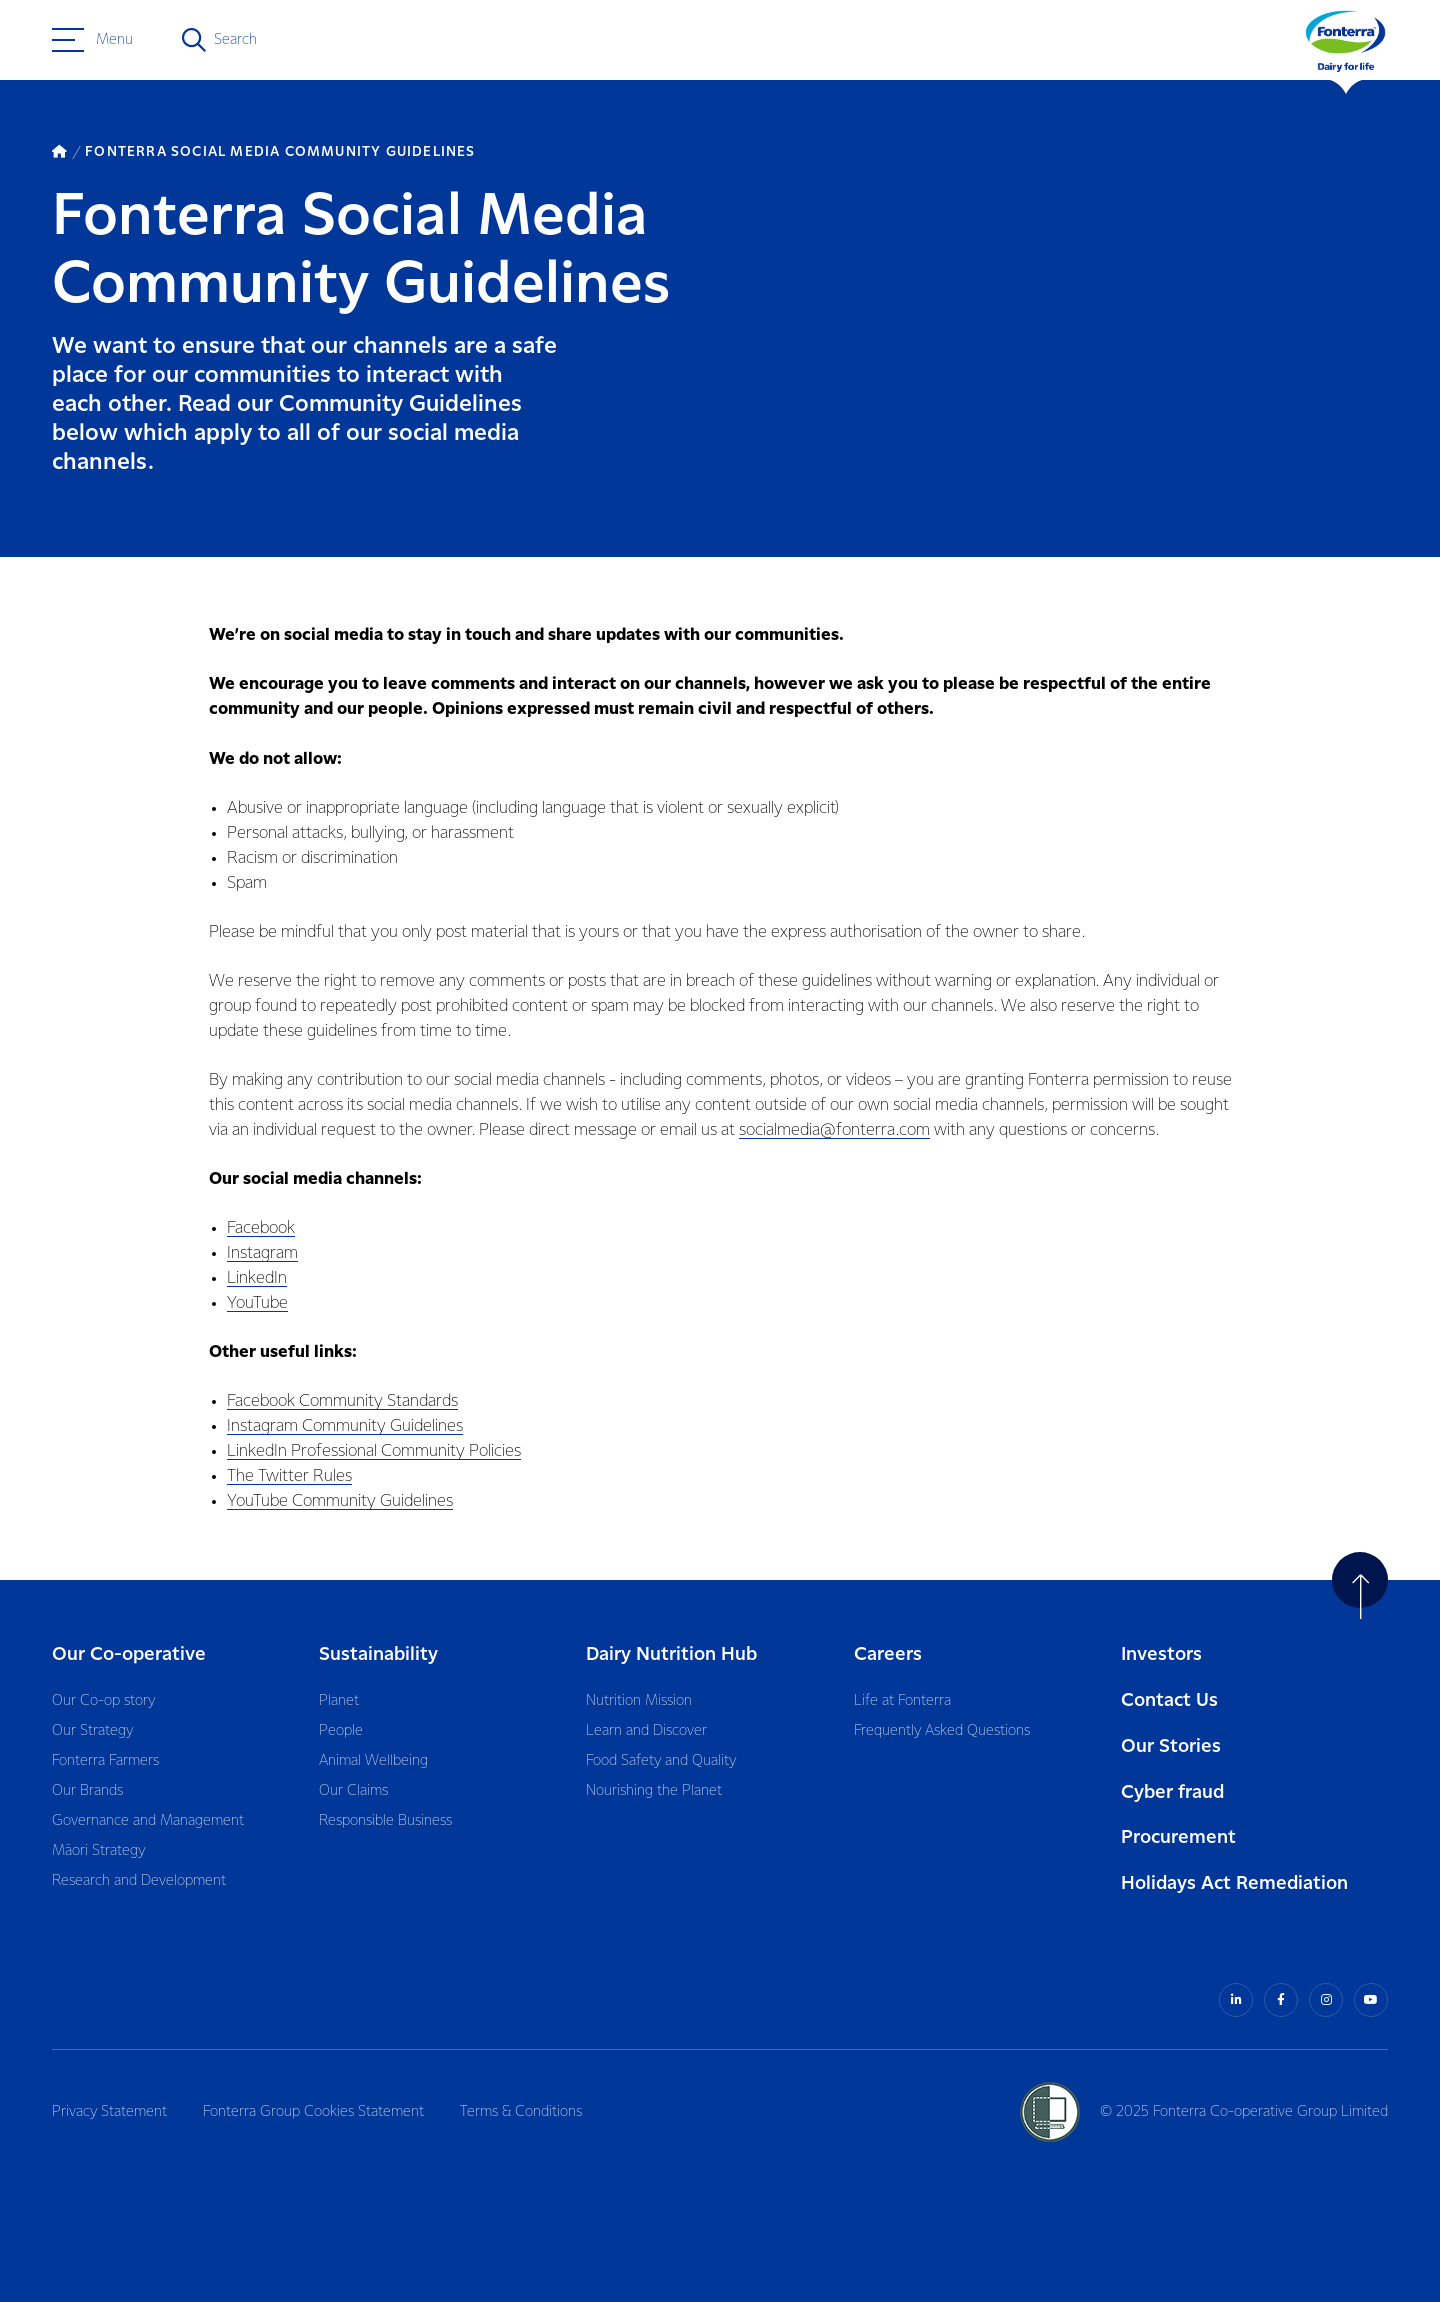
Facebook (261, 1228)
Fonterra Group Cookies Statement (313, 2112)
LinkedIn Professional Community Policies (374, 1451)
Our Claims (353, 1791)
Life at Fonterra (902, 1701)
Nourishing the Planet (654, 1791)
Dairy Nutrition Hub (671, 1654)
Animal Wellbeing (373, 1761)
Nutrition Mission (639, 1701)
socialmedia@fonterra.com (834, 1130)
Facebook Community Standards (342, 1401)
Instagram (262, 1253)
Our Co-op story (103, 1701)
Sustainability (378, 1654)
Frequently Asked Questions (942, 1731)
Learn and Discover (646, 1731)
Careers (888, 1654)
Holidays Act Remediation (1234, 1883)
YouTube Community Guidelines (340, 1501)
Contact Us (1169, 1700)
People (341, 1731)
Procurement (1178, 1837)
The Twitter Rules (289, 1476)
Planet (339, 1701)
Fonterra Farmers (105, 1761)
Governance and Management (148, 1821)
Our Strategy (92, 1731)
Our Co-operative (129, 1654)
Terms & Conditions (521, 2112)
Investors (1161, 1654)
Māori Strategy (98, 1851)
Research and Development (139, 1881)
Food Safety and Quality (661, 1761)
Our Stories (1171, 1746)
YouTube (257, 1303)
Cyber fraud (1172, 1792)
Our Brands (87, 1791)
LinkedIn (257, 1278)
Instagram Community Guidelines (345, 1426)
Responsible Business (385, 1821)
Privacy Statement (109, 2112)
